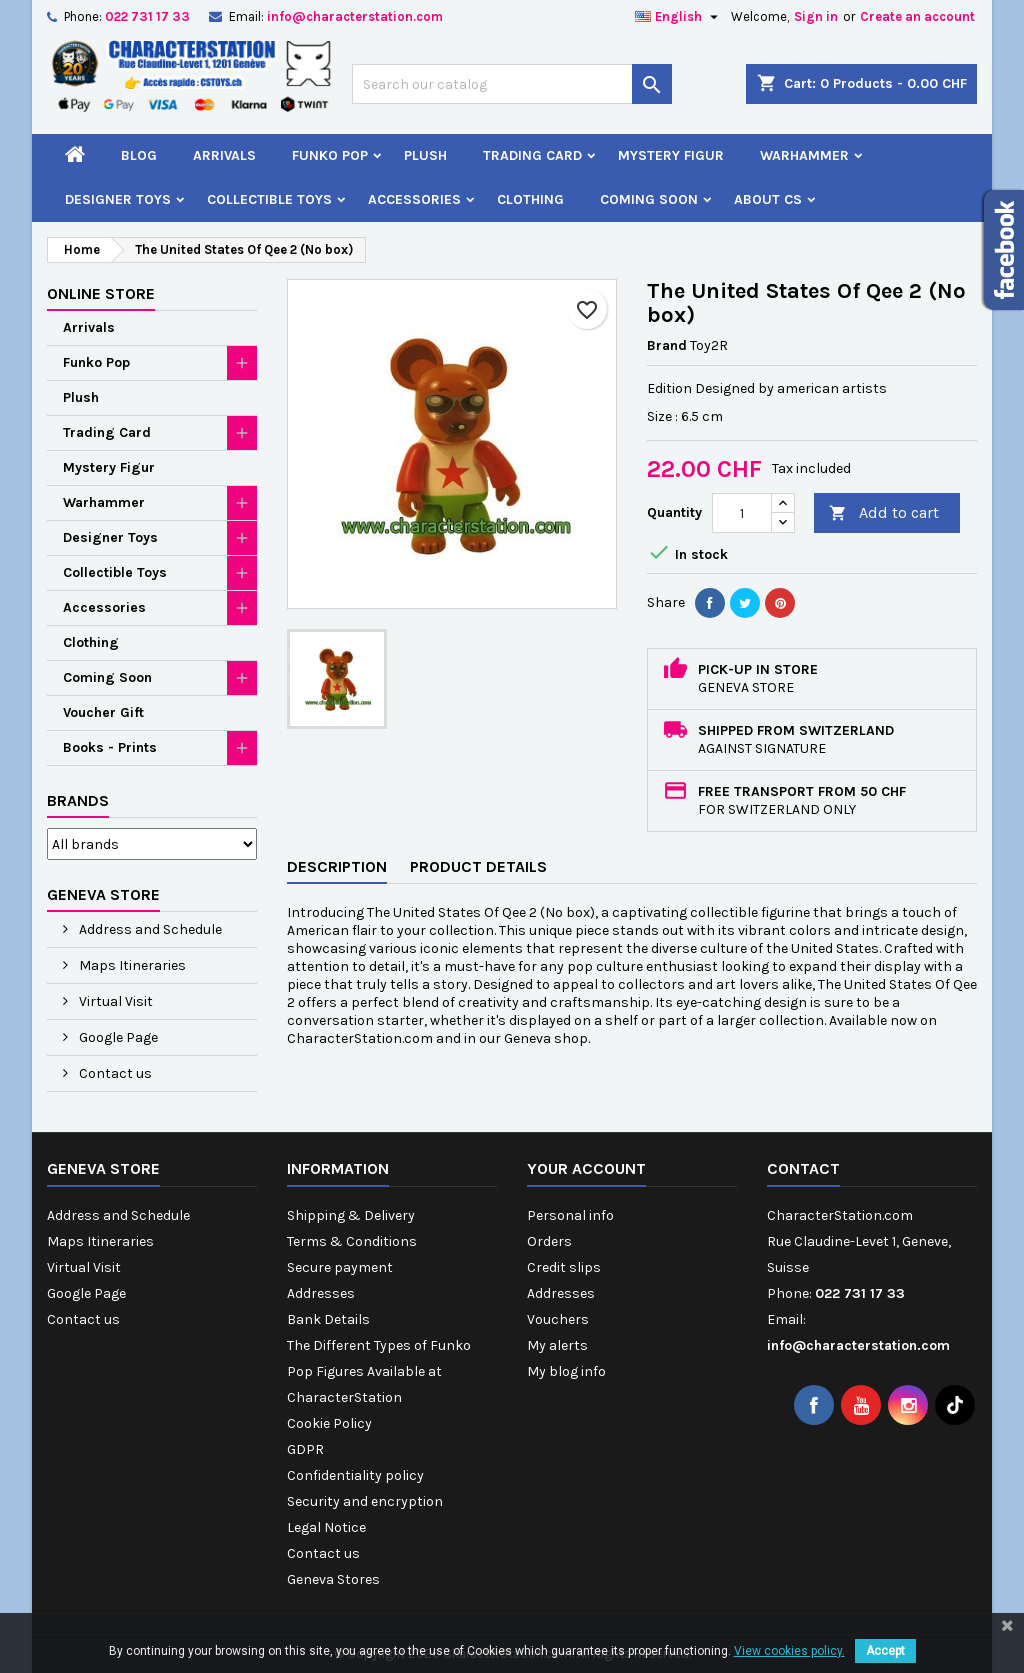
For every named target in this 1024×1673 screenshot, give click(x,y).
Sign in (816, 16)
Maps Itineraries (131, 965)
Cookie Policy (329, 1423)
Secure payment (340, 1267)
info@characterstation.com (355, 16)
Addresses (321, 1293)
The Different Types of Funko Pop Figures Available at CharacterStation (379, 1371)
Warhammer (804, 155)
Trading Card (532, 155)
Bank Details (328, 1319)
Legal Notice (326, 1527)
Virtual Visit (114, 1001)
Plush (425, 155)
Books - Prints (110, 747)
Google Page (117, 1037)
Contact (803, 1168)
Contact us (114, 1073)
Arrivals (224, 155)
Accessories (414, 199)
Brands (78, 800)
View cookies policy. (789, 1651)
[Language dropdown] (679, 17)
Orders (549, 1241)
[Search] (512, 84)
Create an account (917, 16)
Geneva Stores (333, 1579)
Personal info (570, 1215)
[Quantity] (742, 513)
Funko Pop (330, 155)
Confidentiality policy (355, 1475)
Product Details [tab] (478, 866)
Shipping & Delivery (351, 1215)
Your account (586, 1168)
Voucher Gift (103, 712)
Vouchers (558, 1319)
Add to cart (884, 513)
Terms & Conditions (352, 1241)
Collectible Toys (269, 199)
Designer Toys (118, 199)
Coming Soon (649, 199)
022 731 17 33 (147, 16)
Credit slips (564, 1267)
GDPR (305, 1449)
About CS (768, 199)
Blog (139, 155)
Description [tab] (337, 866)
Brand (667, 345)
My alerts (557, 1345)
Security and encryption (365, 1501)
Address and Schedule (149, 929)
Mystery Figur (671, 155)
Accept (885, 1651)
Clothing (530, 199)
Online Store (101, 293)
